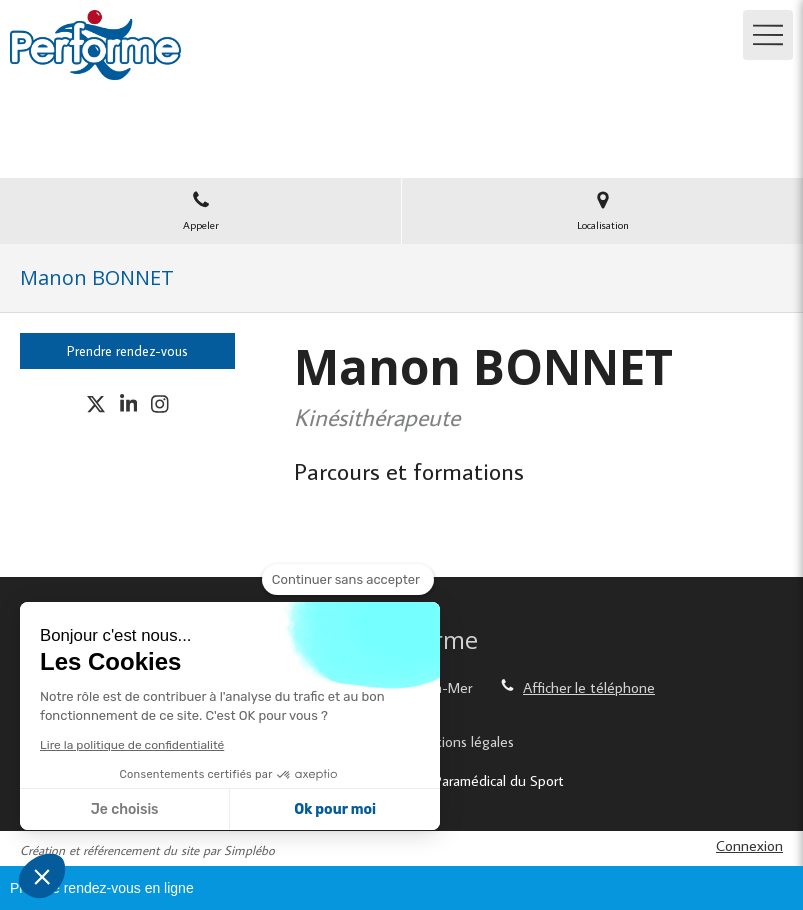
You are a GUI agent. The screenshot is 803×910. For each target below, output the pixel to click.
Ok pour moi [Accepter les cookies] (335, 809)
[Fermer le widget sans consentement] (348, 580)
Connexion (749, 845)
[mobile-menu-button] (768, 35)
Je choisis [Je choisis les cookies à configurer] (125, 809)
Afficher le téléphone (589, 687)
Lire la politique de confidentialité (132, 745)
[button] (42, 876)
